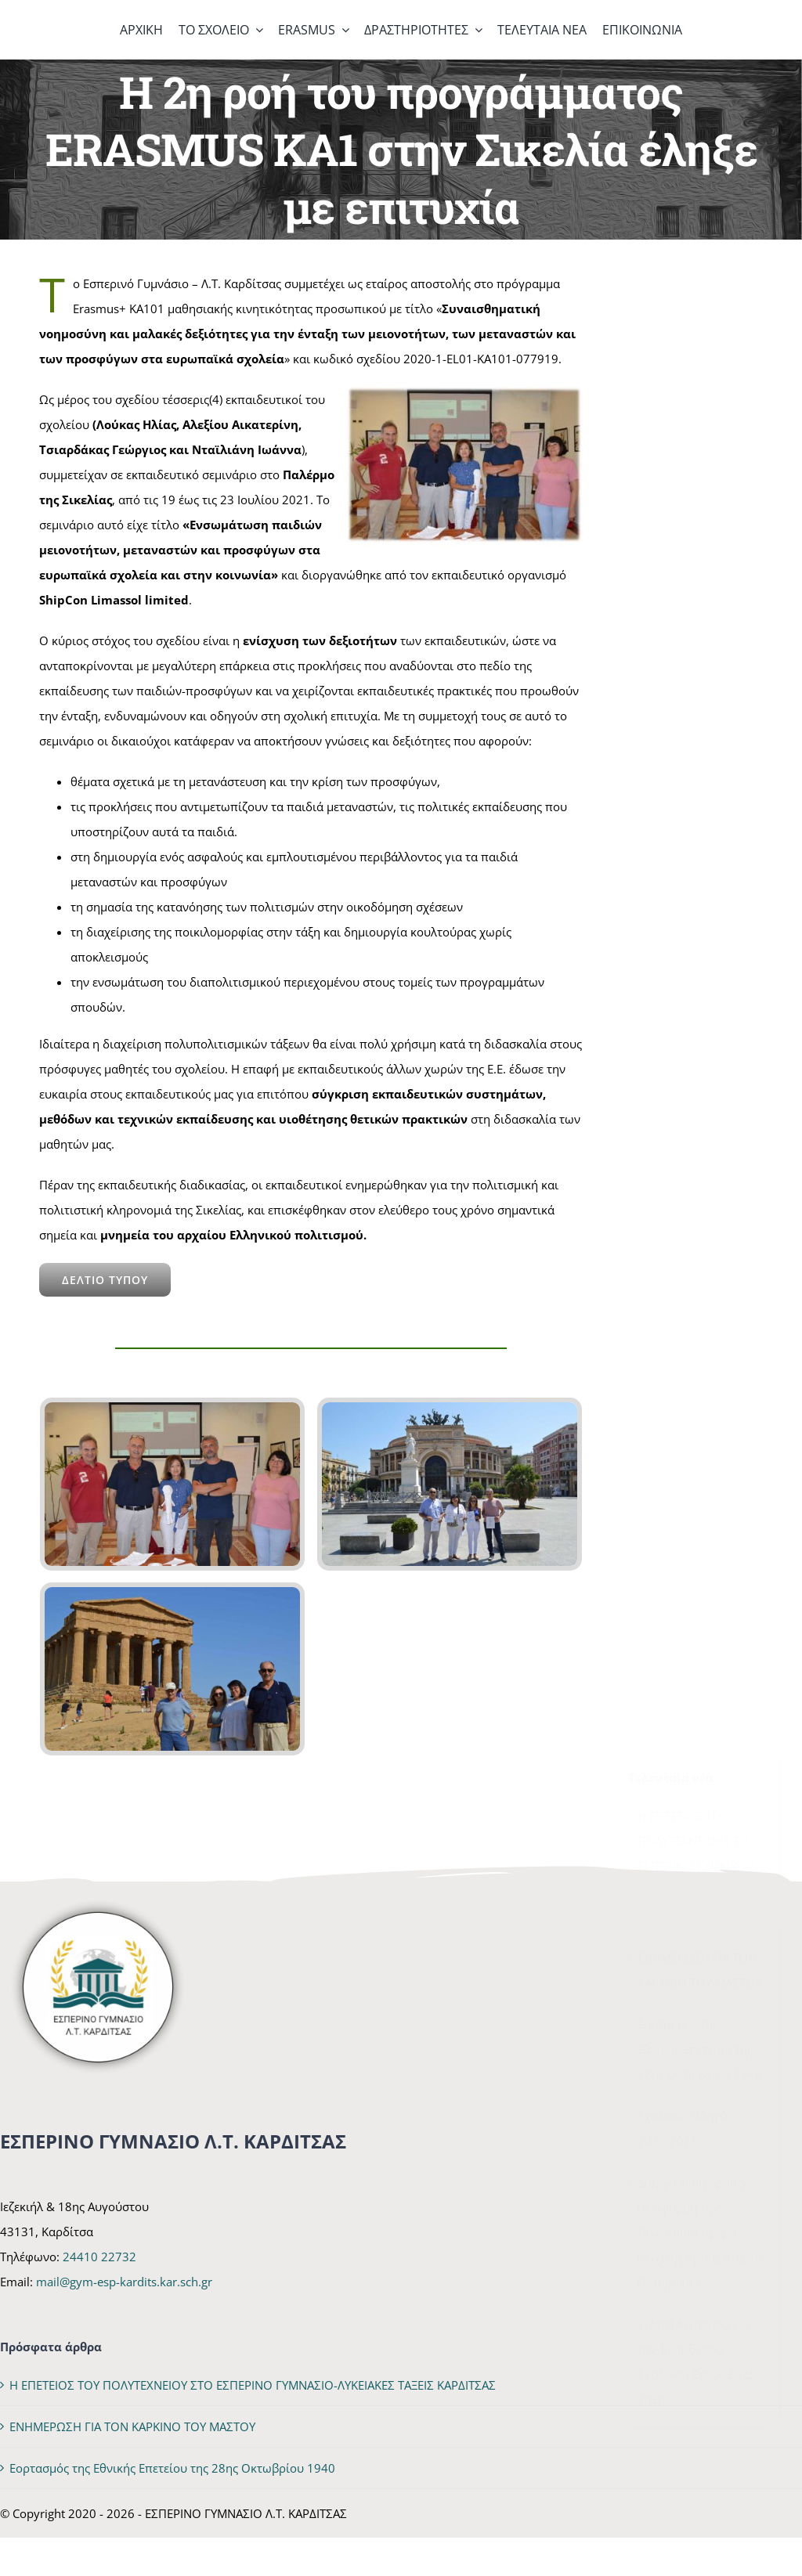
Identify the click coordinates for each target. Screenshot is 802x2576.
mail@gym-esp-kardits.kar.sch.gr (124, 2281)
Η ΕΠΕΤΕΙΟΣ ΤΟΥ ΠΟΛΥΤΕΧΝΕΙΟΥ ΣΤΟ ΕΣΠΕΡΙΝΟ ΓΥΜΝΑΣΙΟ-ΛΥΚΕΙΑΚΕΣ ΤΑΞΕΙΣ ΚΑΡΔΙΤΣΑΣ (698, 865)
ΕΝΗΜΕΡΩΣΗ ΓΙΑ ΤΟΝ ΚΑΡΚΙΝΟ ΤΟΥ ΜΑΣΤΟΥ (132, 2426)
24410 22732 (99, 2256)
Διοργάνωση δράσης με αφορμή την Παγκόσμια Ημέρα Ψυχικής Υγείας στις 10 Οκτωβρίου (700, 1232)
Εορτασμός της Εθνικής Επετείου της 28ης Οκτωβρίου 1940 (699, 1048)
